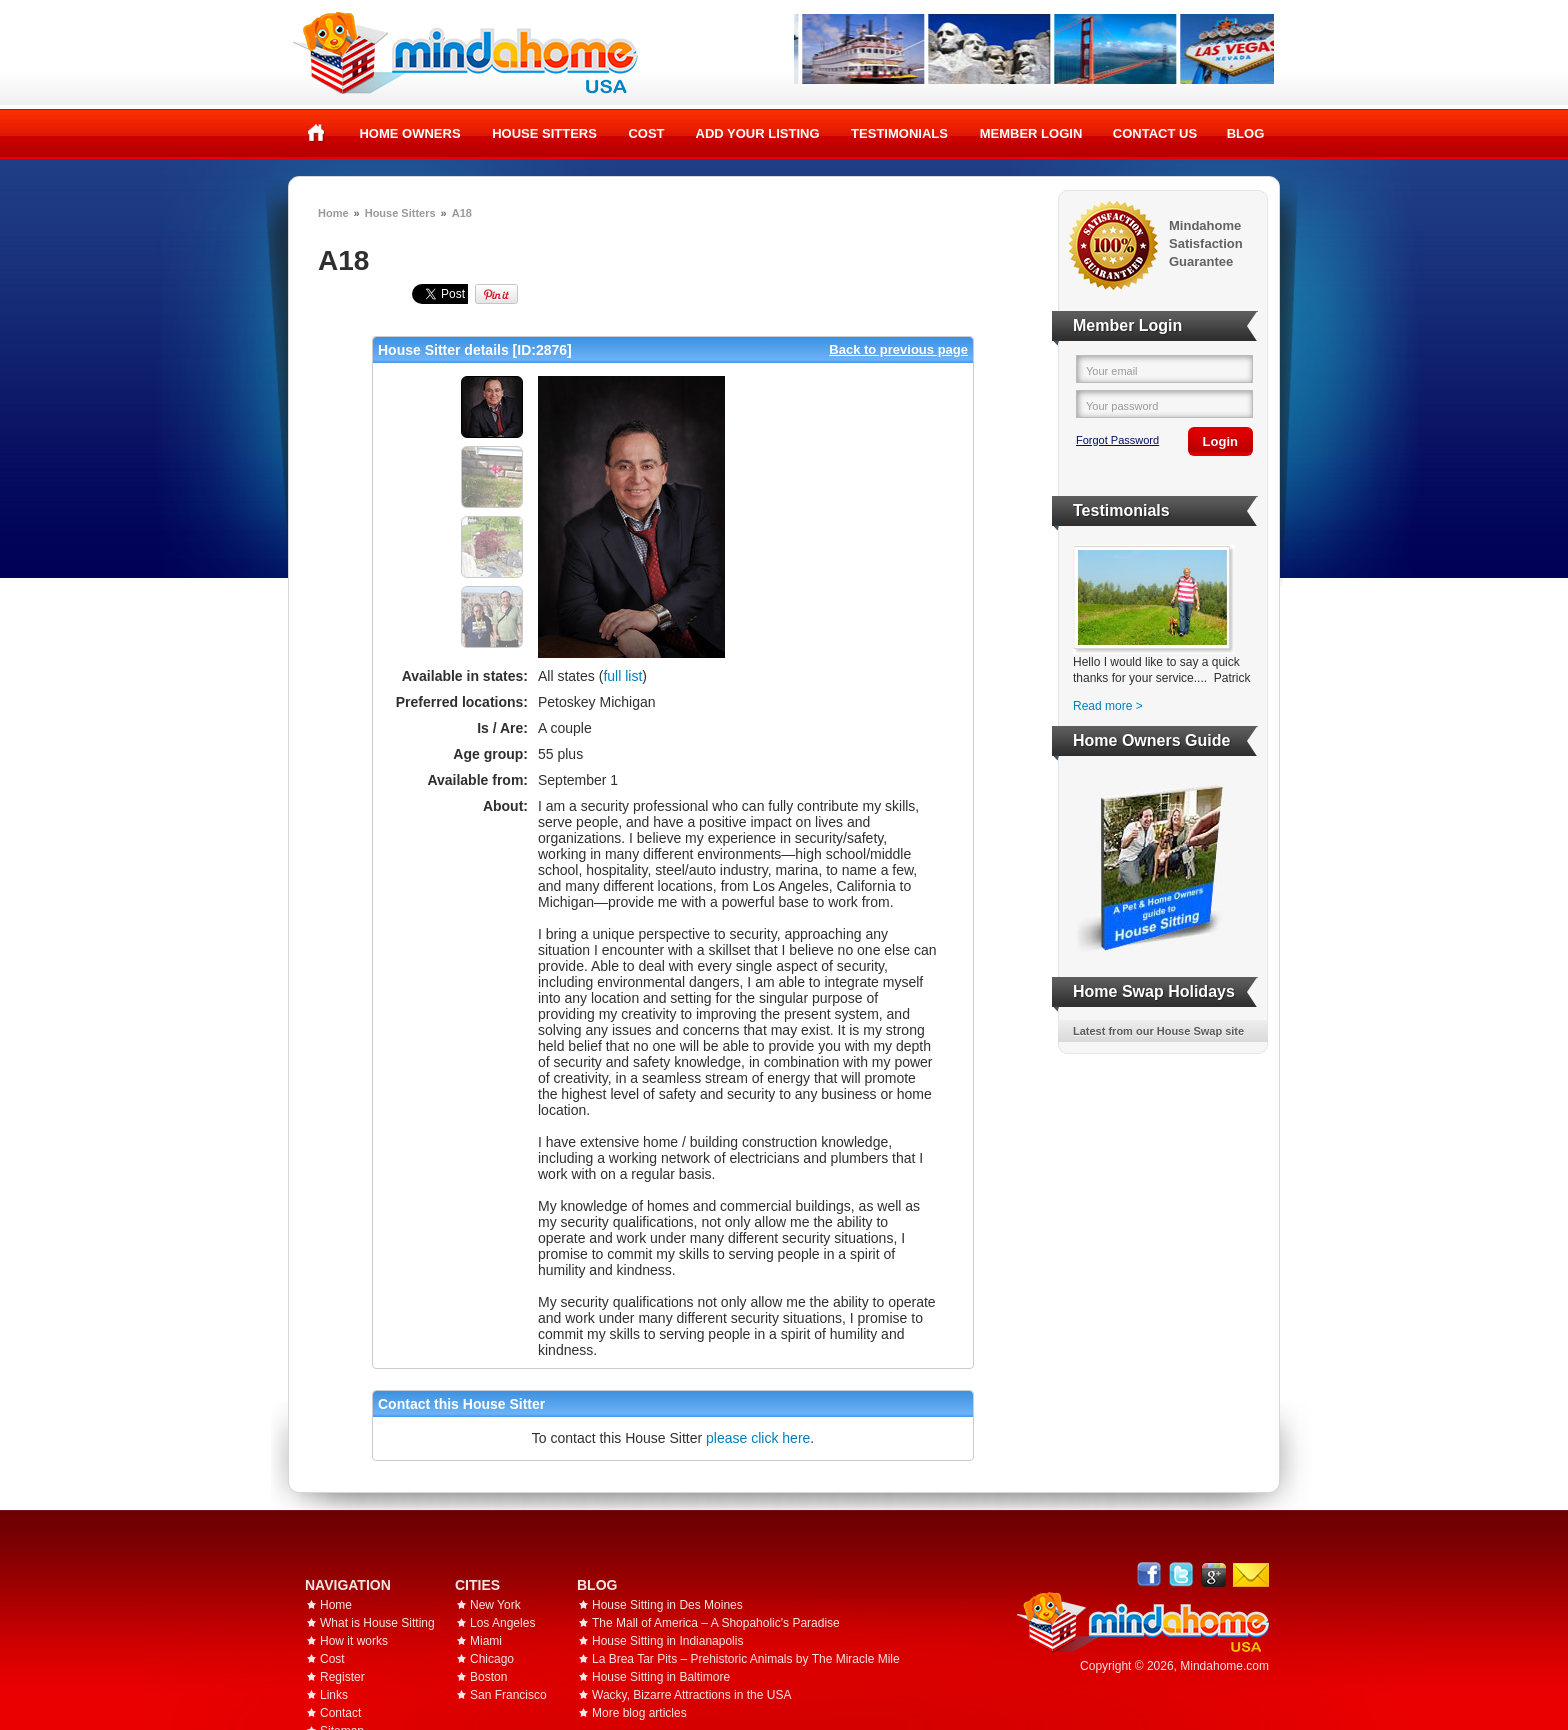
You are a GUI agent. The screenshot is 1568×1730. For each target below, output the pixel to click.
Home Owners (409, 133)
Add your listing (758, 133)
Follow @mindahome (1181, 1574)
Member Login (1031, 133)
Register (342, 1677)
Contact (340, 1713)
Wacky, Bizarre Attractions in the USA (691, 1695)
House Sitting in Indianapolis (667, 1641)
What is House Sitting (377, 1623)
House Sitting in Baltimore (661, 1677)
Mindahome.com (1224, 1666)
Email (1251, 1575)
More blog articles (639, 1713)
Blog (1246, 133)
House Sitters (544, 133)
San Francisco (508, 1695)
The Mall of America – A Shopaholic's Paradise (716, 1623)
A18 (462, 213)
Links (334, 1695)
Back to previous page (898, 349)
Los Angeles (502, 1623)
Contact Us (1155, 133)
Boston (488, 1677)
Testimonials (899, 133)
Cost (646, 133)
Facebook (1149, 1574)
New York (495, 1605)
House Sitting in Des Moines (667, 1605)
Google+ (1213, 1574)
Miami (486, 1641)
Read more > (1108, 706)
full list (622, 676)
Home (316, 133)
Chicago (492, 1659)
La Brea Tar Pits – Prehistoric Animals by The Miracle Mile (746, 1659)
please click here (758, 1438)
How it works (354, 1641)
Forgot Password (1117, 440)
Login (1220, 441)
